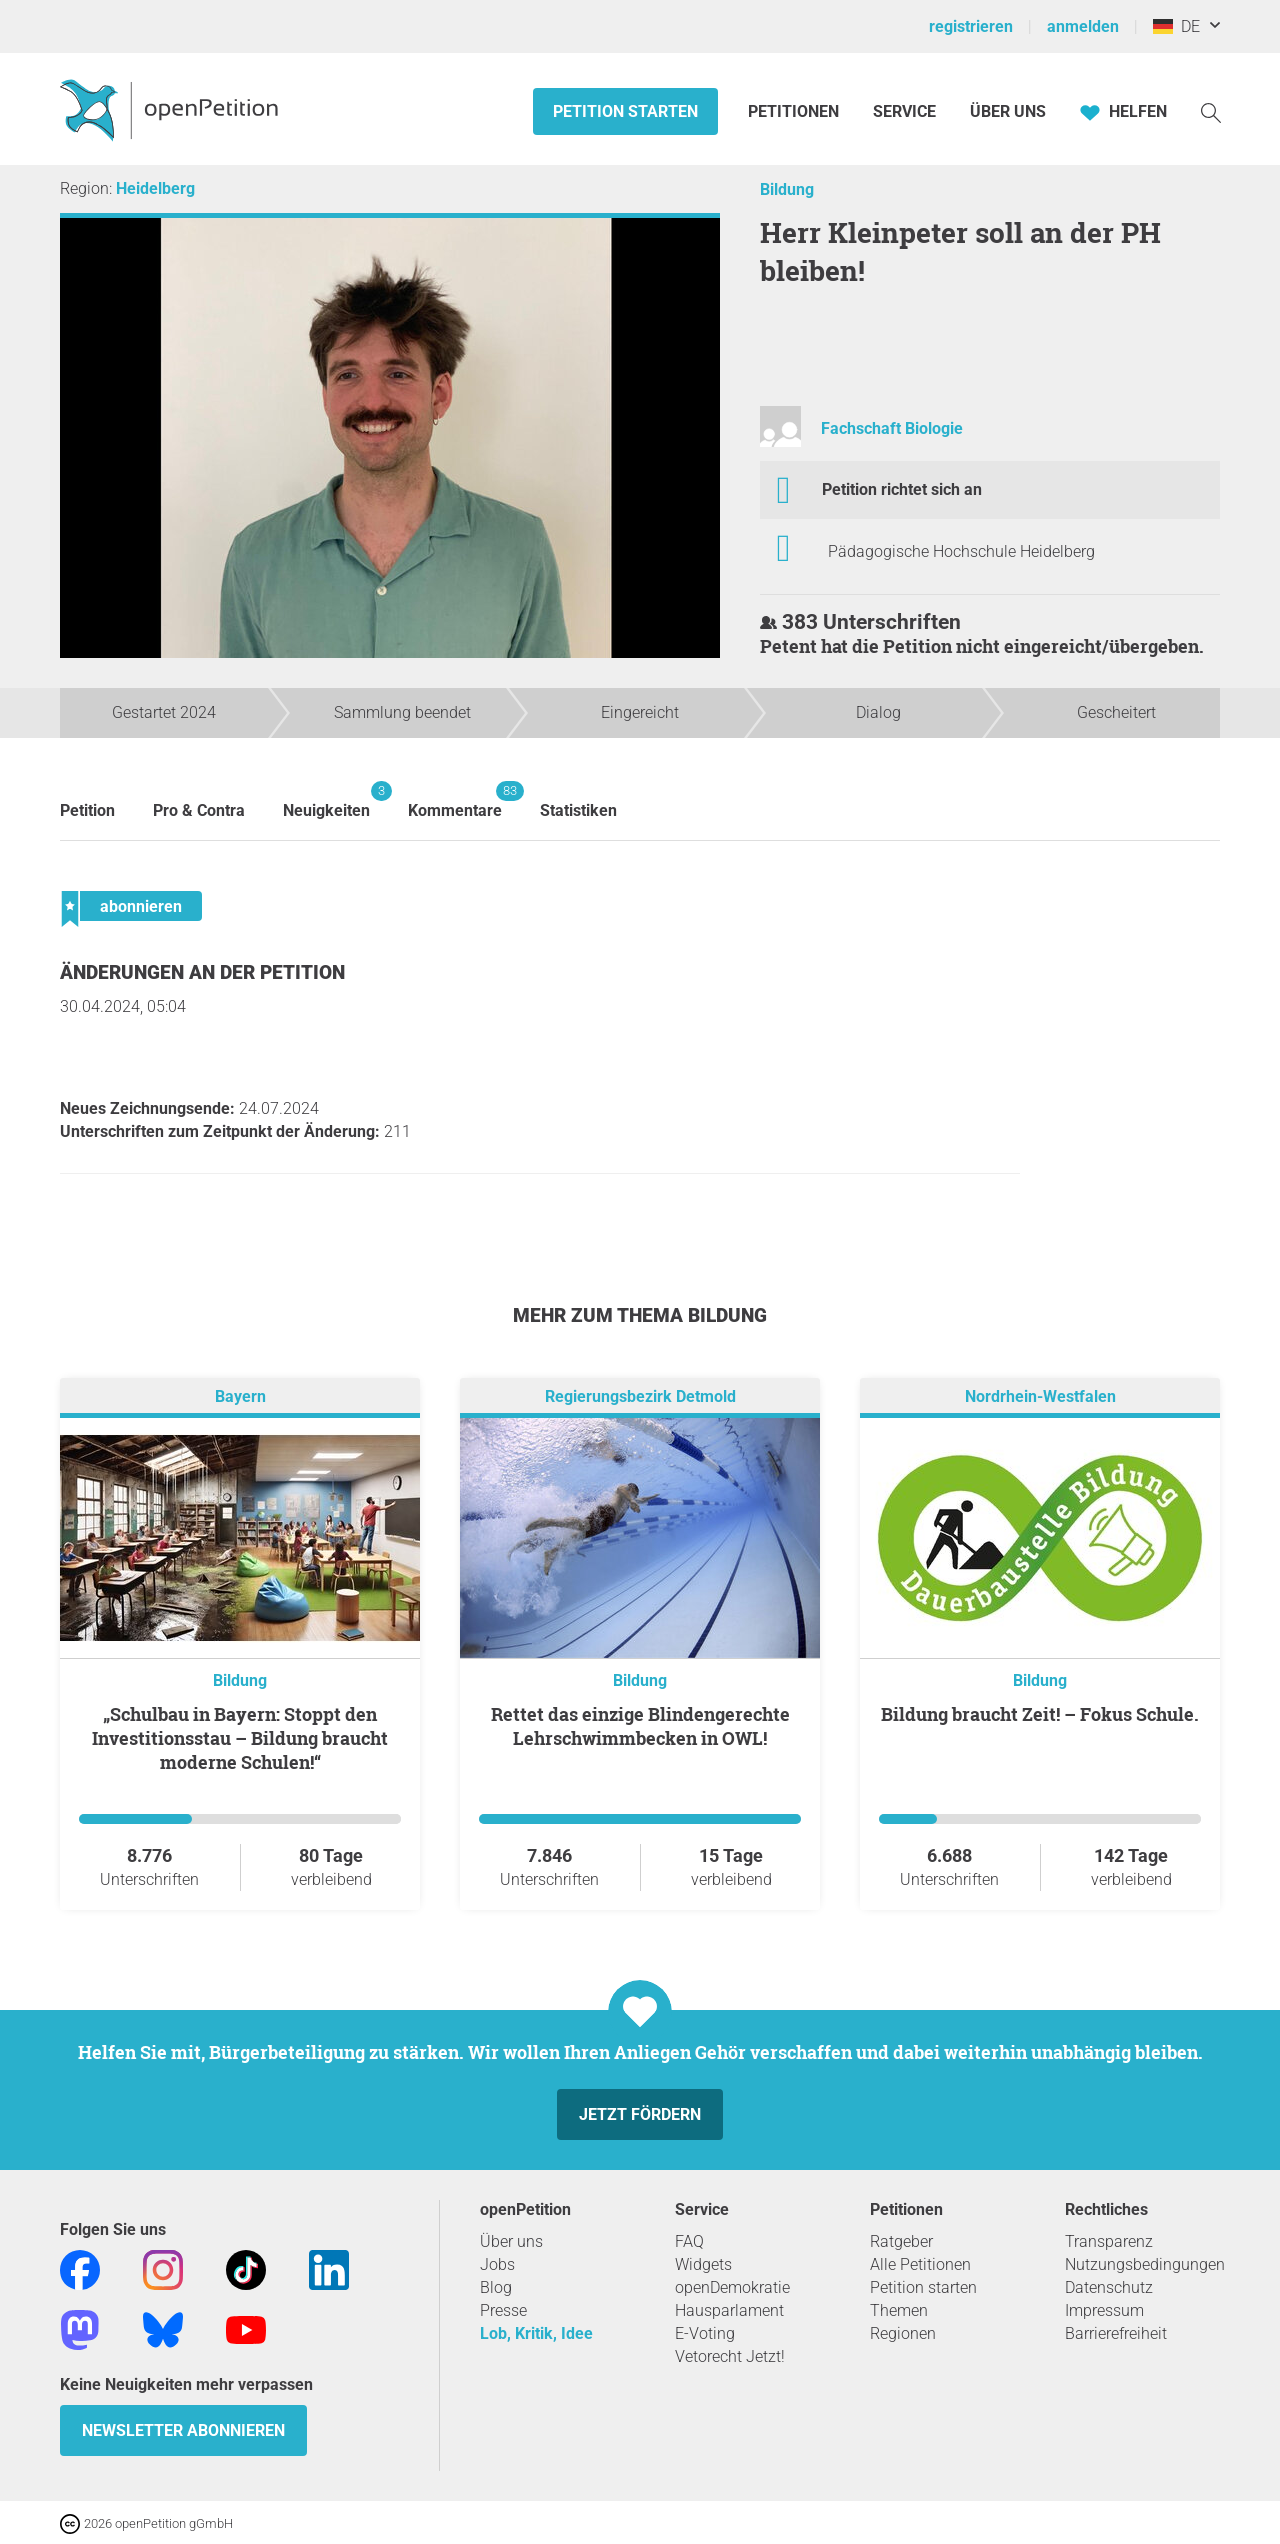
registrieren (971, 26)
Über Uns (1008, 111)
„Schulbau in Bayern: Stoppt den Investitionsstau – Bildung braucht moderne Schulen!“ (240, 1738)
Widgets (703, 2264)
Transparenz (1109, 2241)
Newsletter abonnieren (183, 2430)
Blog (496, 2287)
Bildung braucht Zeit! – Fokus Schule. (1040, 1714)
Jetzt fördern (640, 2114)
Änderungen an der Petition (202, 972)
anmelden (1083, 26)
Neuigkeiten (326, 800)
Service (904, 111)
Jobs (497, 2264)
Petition (87, 810)
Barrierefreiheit (1116, 2333)
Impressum (1104, 2310)
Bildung (787, 189)
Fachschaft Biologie (892, 428)
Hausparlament (729, 2310)
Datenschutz (1109, 2287)
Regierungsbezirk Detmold (640, 1396)
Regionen (903, 2333)
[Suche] (1211, 111)
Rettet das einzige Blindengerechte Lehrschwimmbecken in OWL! (640, 1726)
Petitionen (795, 111)
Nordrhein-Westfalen (1040, 1396)
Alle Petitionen (920, 2264)
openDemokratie (732, 2287)
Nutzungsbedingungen (1145, 2264)
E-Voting (705, 2333)
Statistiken (578, 810)
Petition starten (625, 111)
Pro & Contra (199, 810)
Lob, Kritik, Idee (536, 2333)
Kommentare (455, 800)
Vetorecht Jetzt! (730, 2356)
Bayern (240, 1396)
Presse (503, 2310)
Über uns (511, 2241)
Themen (899, 2310)
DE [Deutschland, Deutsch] (1176, 26)
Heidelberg (155, 188)
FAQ (689, 2241)
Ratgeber (901, 2241)
